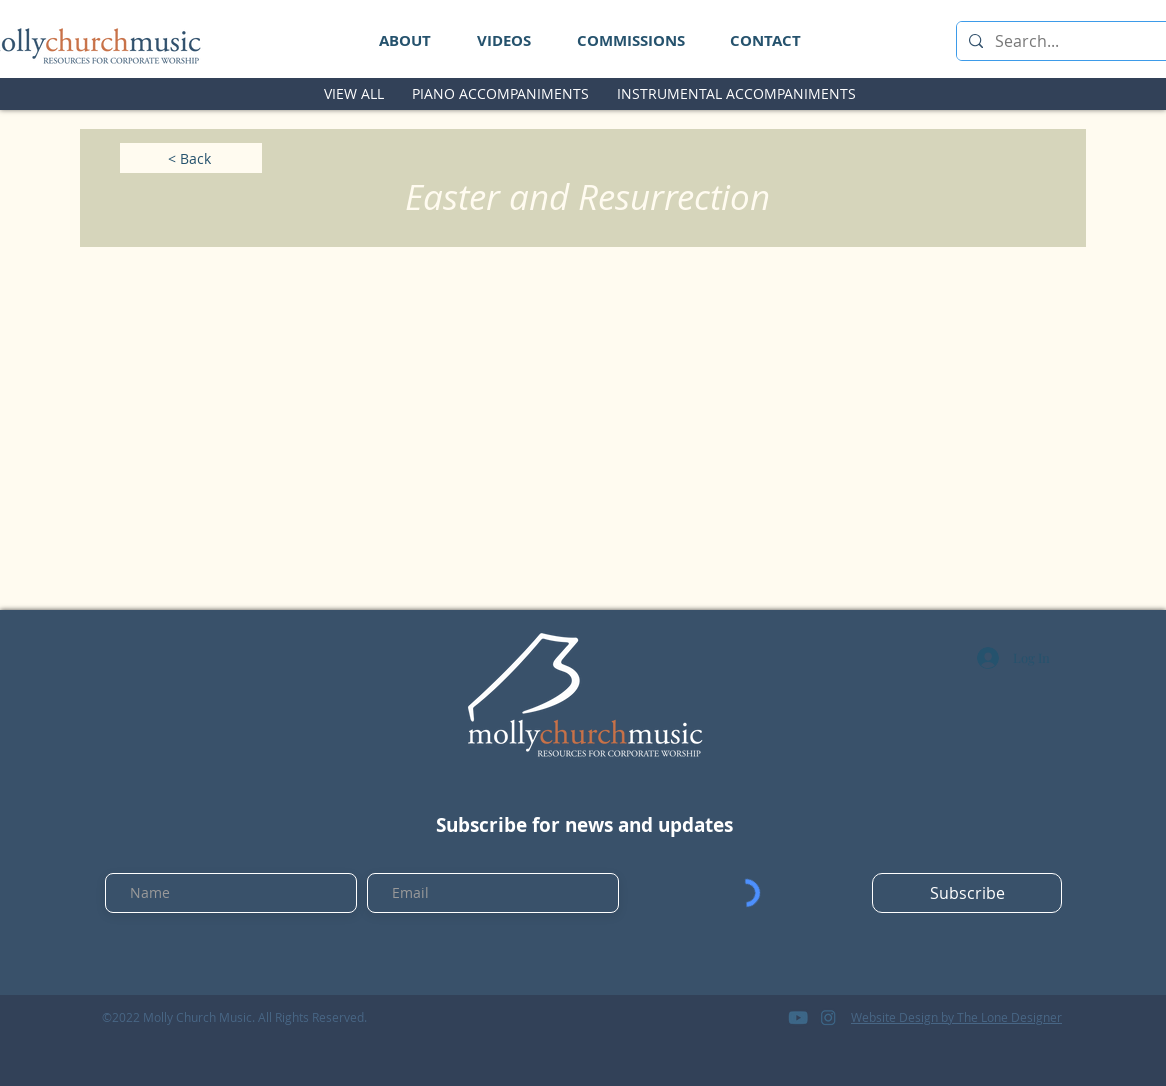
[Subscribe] (967, 893)
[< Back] (191, 158)
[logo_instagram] (828, 1017)
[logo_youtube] (798, 1017)
